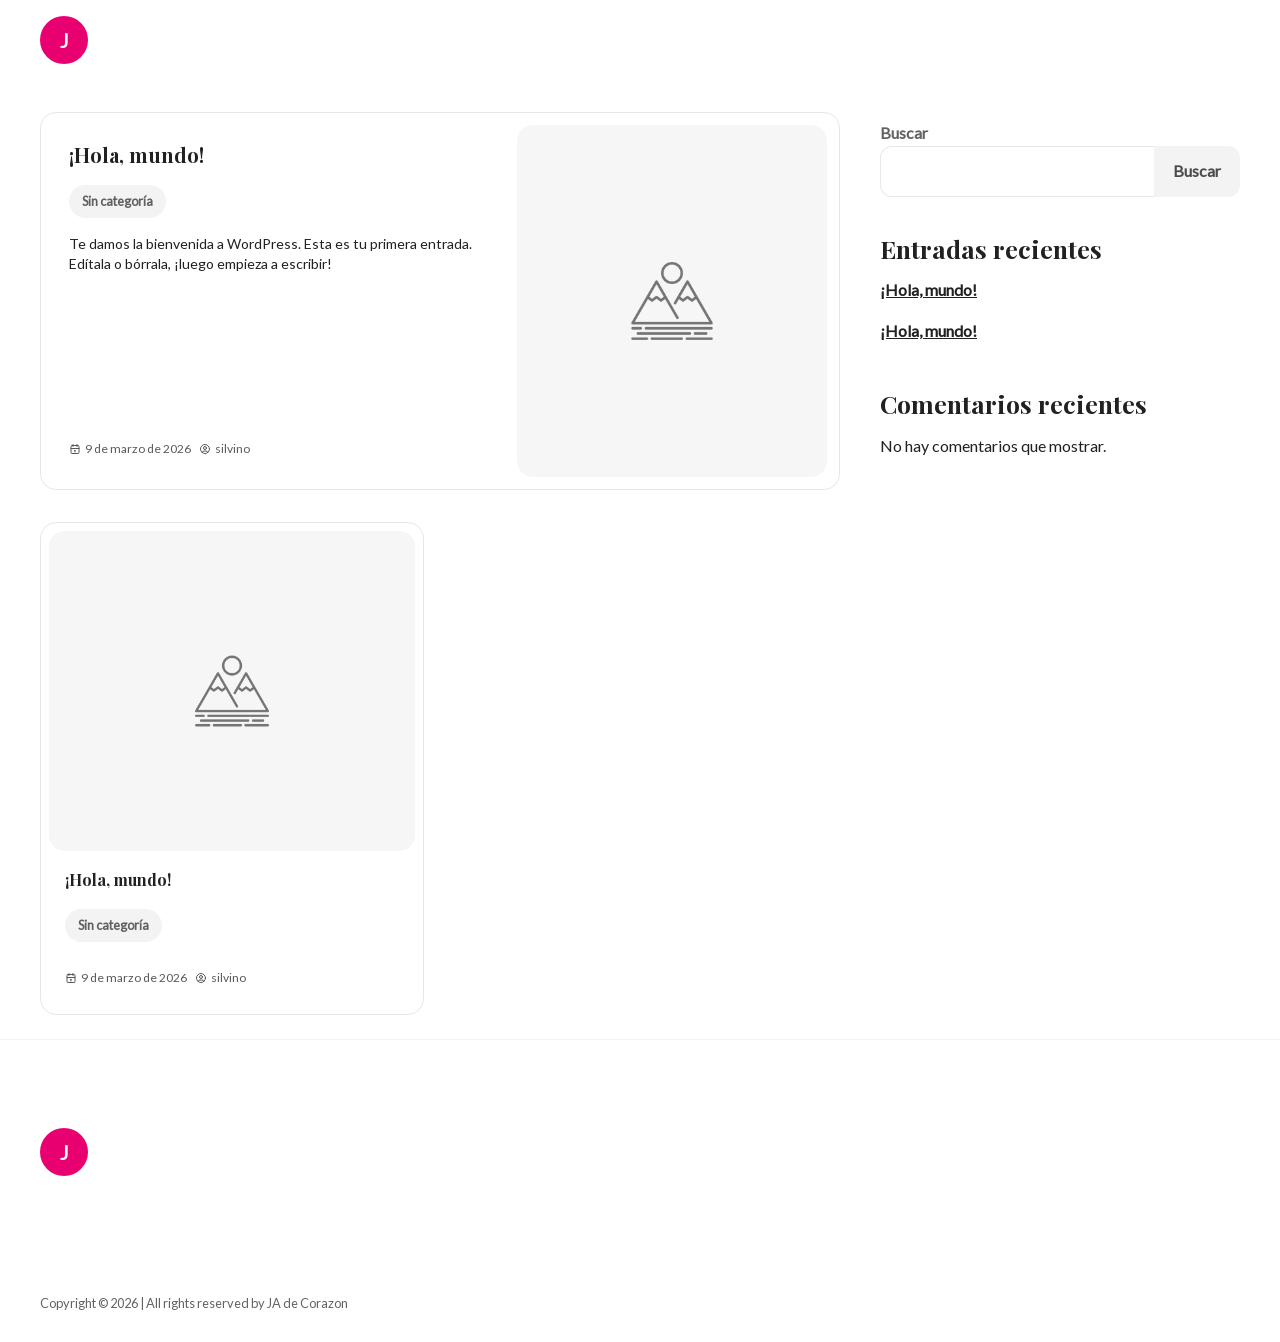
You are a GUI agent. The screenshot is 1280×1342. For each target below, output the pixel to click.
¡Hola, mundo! (136, 154)
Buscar (904, 132)
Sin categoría (117, 201)
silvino (224, 449)
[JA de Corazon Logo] (78, 40)
